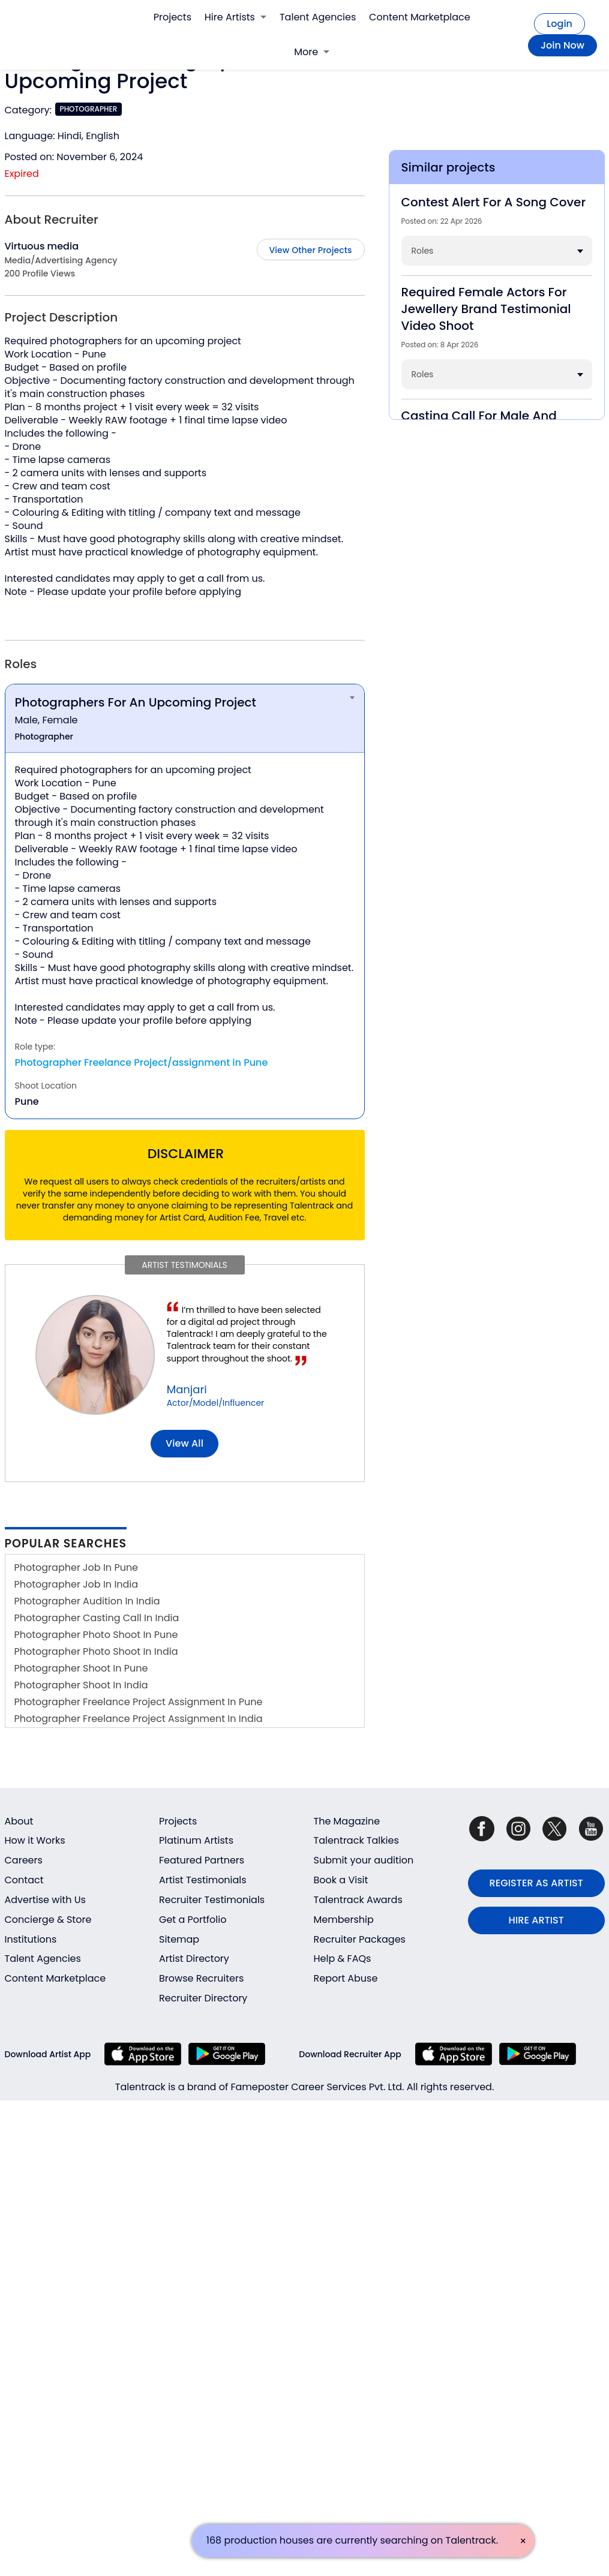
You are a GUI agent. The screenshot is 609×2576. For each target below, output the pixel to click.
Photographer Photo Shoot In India (96, 1651)
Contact (24, 1880)
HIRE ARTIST (536, 1920)
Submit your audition (364, 1860)
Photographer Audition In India (87, 1601)
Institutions (31, 1939)
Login (559, 24)
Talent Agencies (318, 17)
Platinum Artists (196, 1840)
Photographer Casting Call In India (96, 1618)
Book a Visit (341, 1880)
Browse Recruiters (201, 1978)
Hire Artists (235, 17)
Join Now (562, 45)
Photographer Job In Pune (76, 1567)
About (19, 1821)
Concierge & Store (48, 1919)
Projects (172, 17)
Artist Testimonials (203, 1880)
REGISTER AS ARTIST (536, 1883)
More (311, 52)
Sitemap (179, 1939)
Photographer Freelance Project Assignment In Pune (138, 1702)
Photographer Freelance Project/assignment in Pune (141, 1062)
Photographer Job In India (76, 1584)
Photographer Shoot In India (81, 1685)
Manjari (187, 1389)
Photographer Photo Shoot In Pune (96, 1635)
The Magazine (347, 1821)
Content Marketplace (419, 17)
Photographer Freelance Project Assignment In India (138, 1719)
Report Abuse (346, 1978)
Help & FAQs (342, 1958)
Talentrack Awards (358, 1900)
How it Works (35, 1840)
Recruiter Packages (360, 1939)
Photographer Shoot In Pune (81, 1668)
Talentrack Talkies (356, 1840)
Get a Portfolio (192, 1919)
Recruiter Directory (203, 1998)
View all (184, 1443)
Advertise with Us (45, 1900)
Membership (344, 1919)
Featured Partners (201, 1860)
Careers (24, 1860)
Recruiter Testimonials (212, 1900)
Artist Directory (194, 1958)
